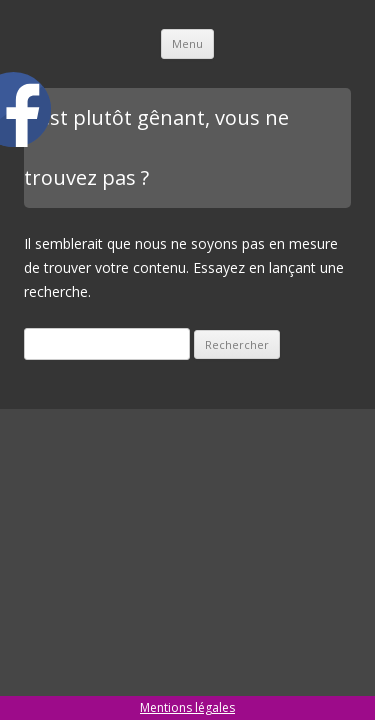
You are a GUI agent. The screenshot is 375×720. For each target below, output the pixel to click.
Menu (187, 43)
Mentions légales (187, 707)
